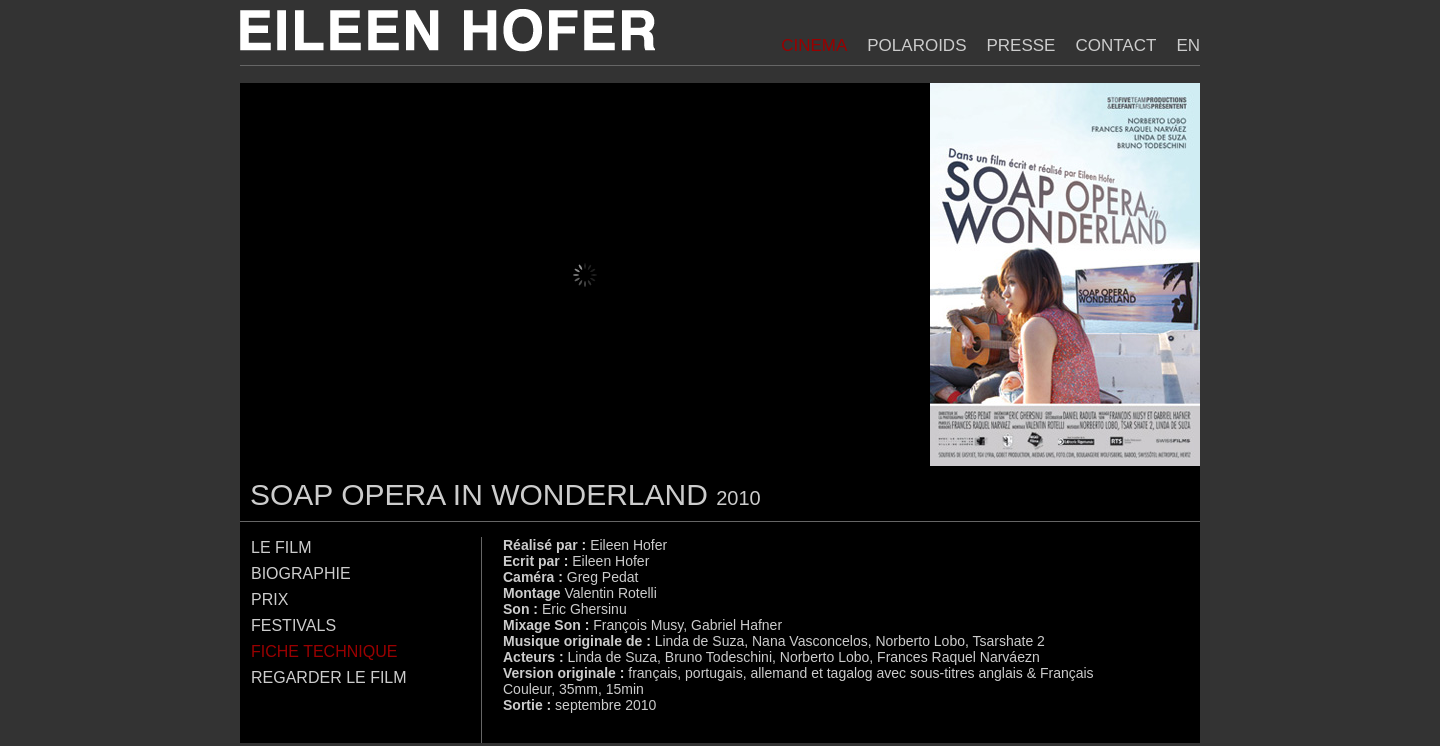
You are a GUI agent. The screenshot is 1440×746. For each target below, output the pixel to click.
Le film (281, 547)
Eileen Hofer (447, 30)
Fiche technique (324, 651)
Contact (1115, 45)
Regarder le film (329, 677)
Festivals (293, 625)
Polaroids (916, 45)
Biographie (301, 573)
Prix (269, 599)
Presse (1020, 45)
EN (1188, 45)
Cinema (814, 45)
